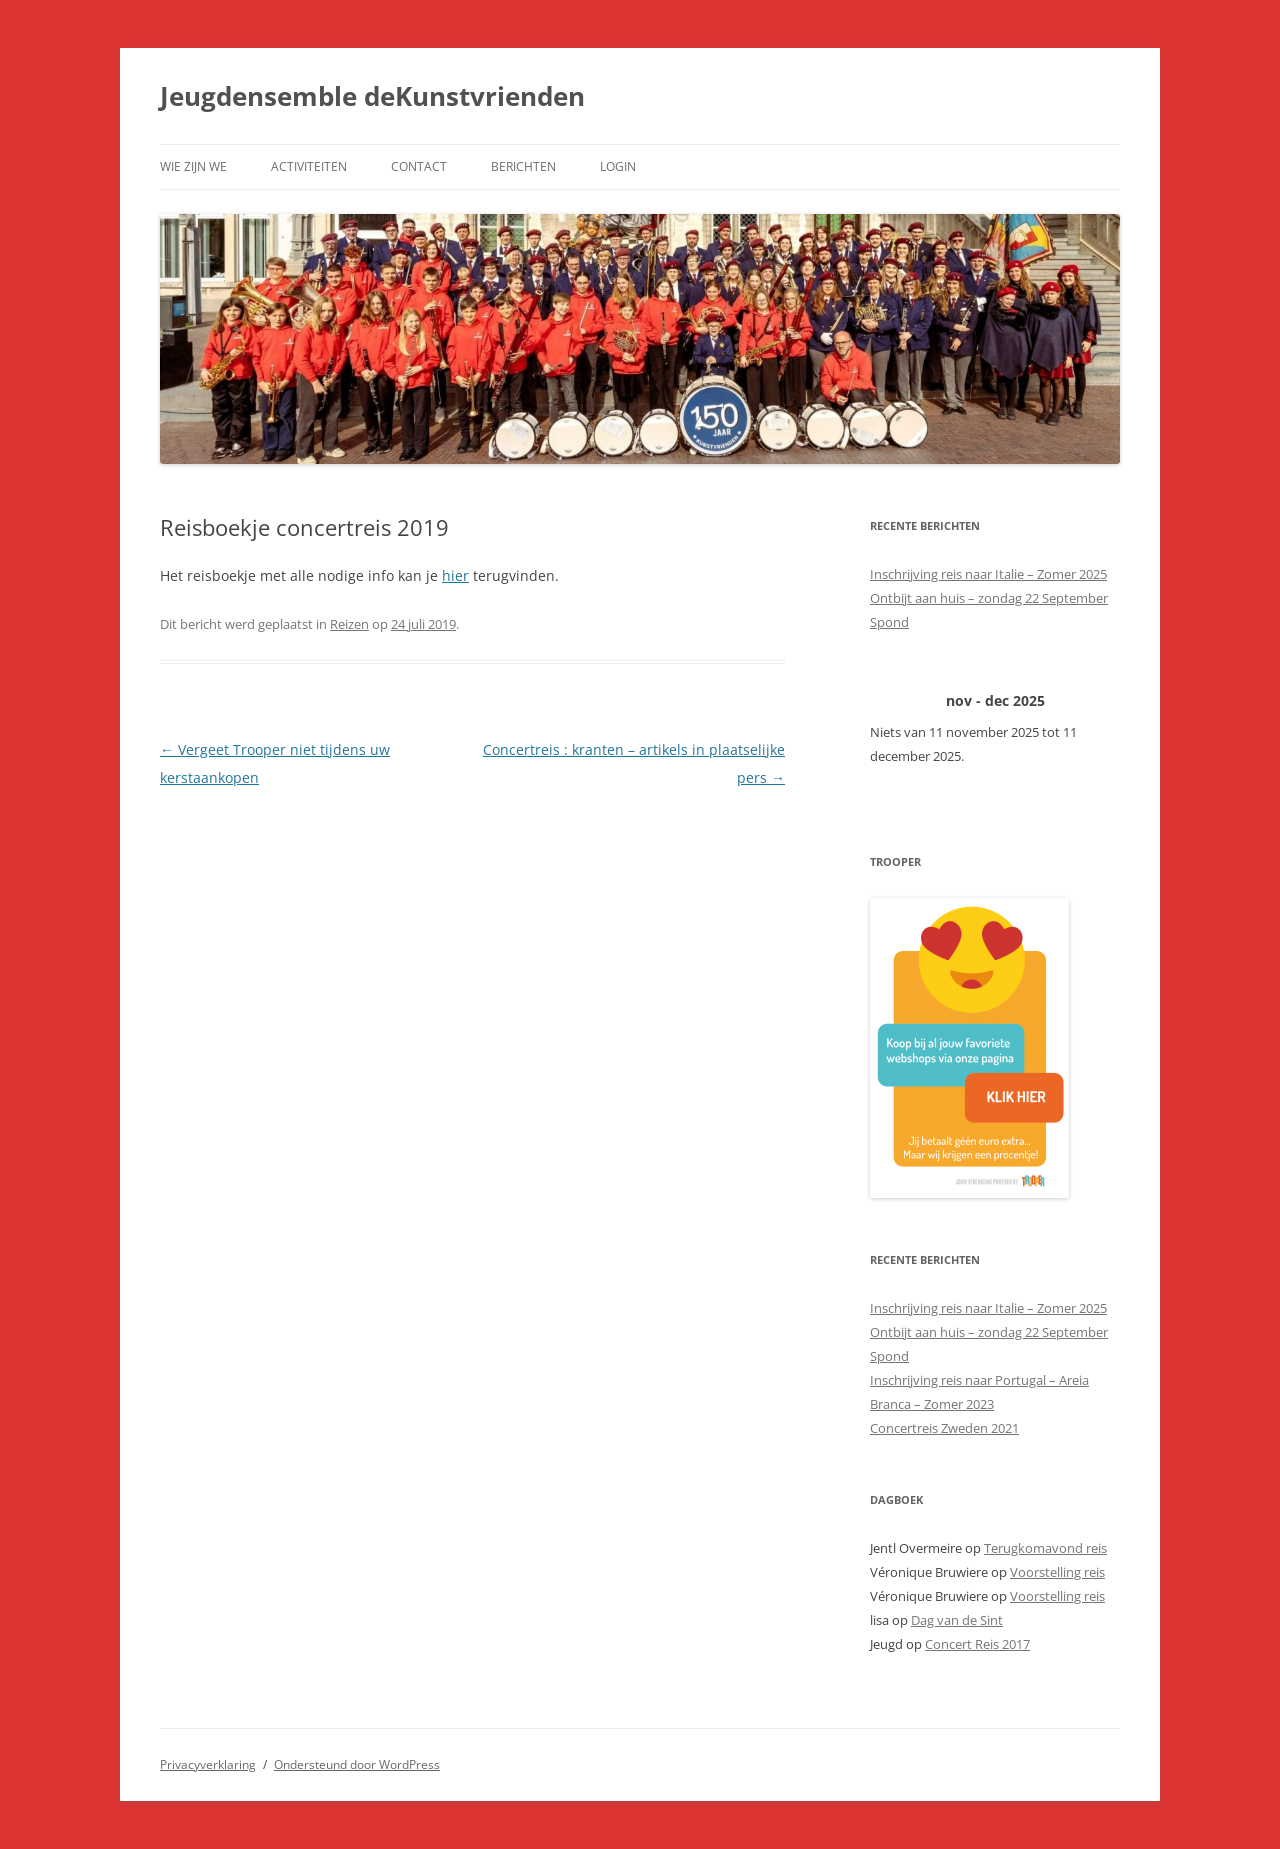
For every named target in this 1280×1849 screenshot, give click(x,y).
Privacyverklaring (208, 1764)
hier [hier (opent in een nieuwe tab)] (455, 575)
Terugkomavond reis (1045, 1548)
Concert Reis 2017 (977, 1644)
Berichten (523, 166)
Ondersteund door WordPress (357, 1764)
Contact (419, 166)
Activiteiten (309, 166)
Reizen (349, 624)
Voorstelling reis (1057, 1572)
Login (618, 166)
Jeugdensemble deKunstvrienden (372, 96)
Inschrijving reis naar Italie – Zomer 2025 (988, 574)
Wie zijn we (193, 166)
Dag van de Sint (957, 1620)
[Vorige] (895, 701)
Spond (889, 622)
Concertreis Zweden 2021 (944, 1428)
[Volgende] (1095, 701)
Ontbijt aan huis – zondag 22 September (989, 598)
